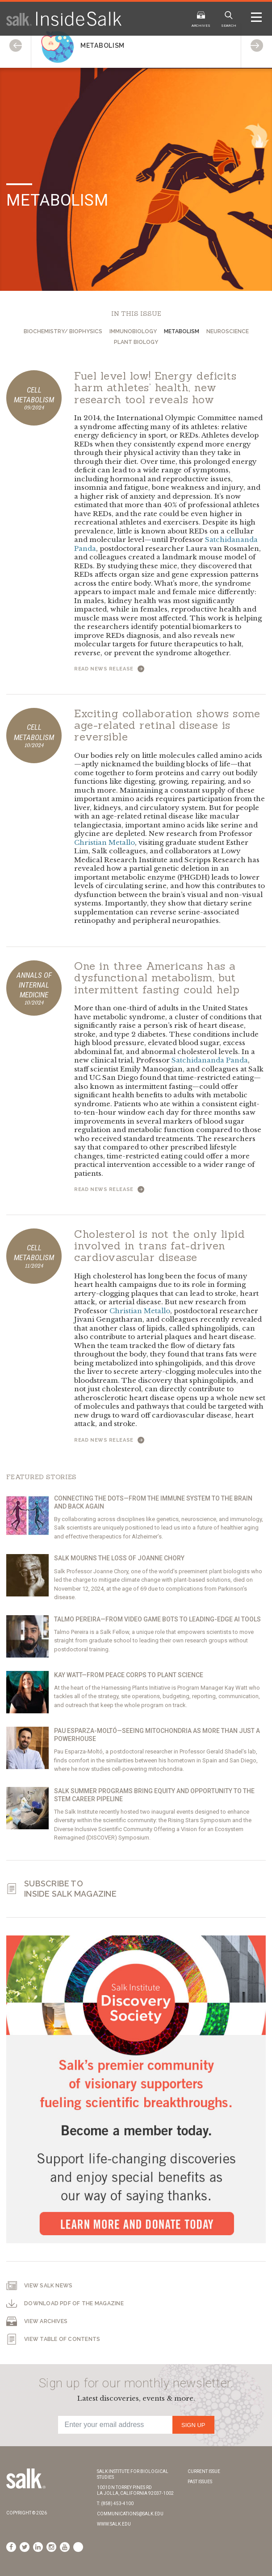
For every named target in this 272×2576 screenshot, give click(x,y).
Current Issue (204, 2471)
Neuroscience (227, 331)
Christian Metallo (104, 842)
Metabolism (181, 331)
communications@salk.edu (130, 2513)
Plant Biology (136, 342)
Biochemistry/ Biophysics (63, 331)
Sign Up (193, 2425)
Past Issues (200, 2481)
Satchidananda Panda (210, 1060)
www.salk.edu (114, 2524)
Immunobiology (133, 331)
